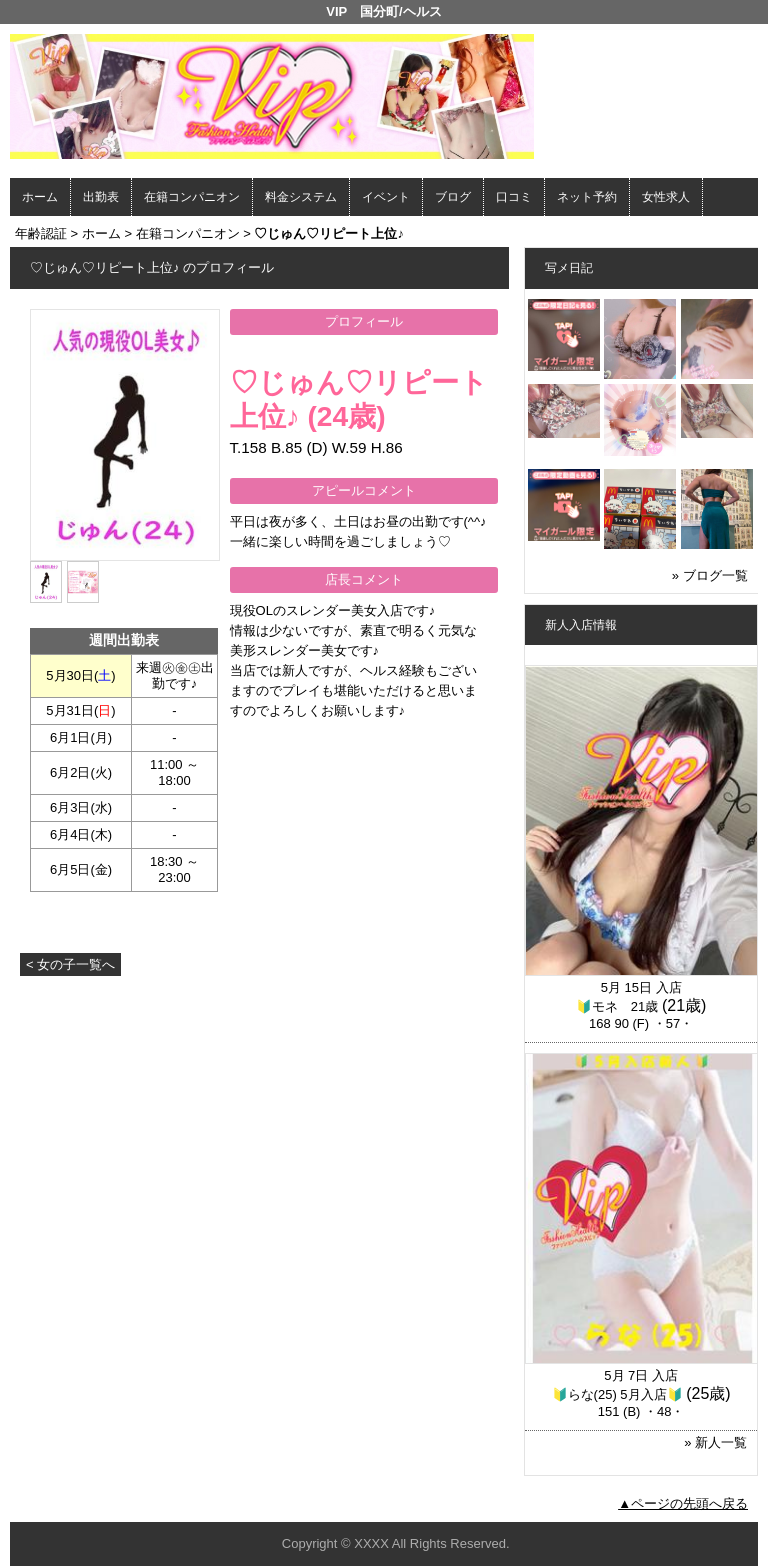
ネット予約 (587, 197)
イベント (386, 197)
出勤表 (101, 197)
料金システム (301, 197)
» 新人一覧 (715, 1442)
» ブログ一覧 (710, 575)
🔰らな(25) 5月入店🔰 (617, 1394)
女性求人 (666, 197)
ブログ (453, 197)
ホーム (40, 197)
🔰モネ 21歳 (617, 1006)
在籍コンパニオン (192, 197)
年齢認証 (41, 233)
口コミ (514, 197)
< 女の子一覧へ (70, 964)
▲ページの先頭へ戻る (683, 1503)
